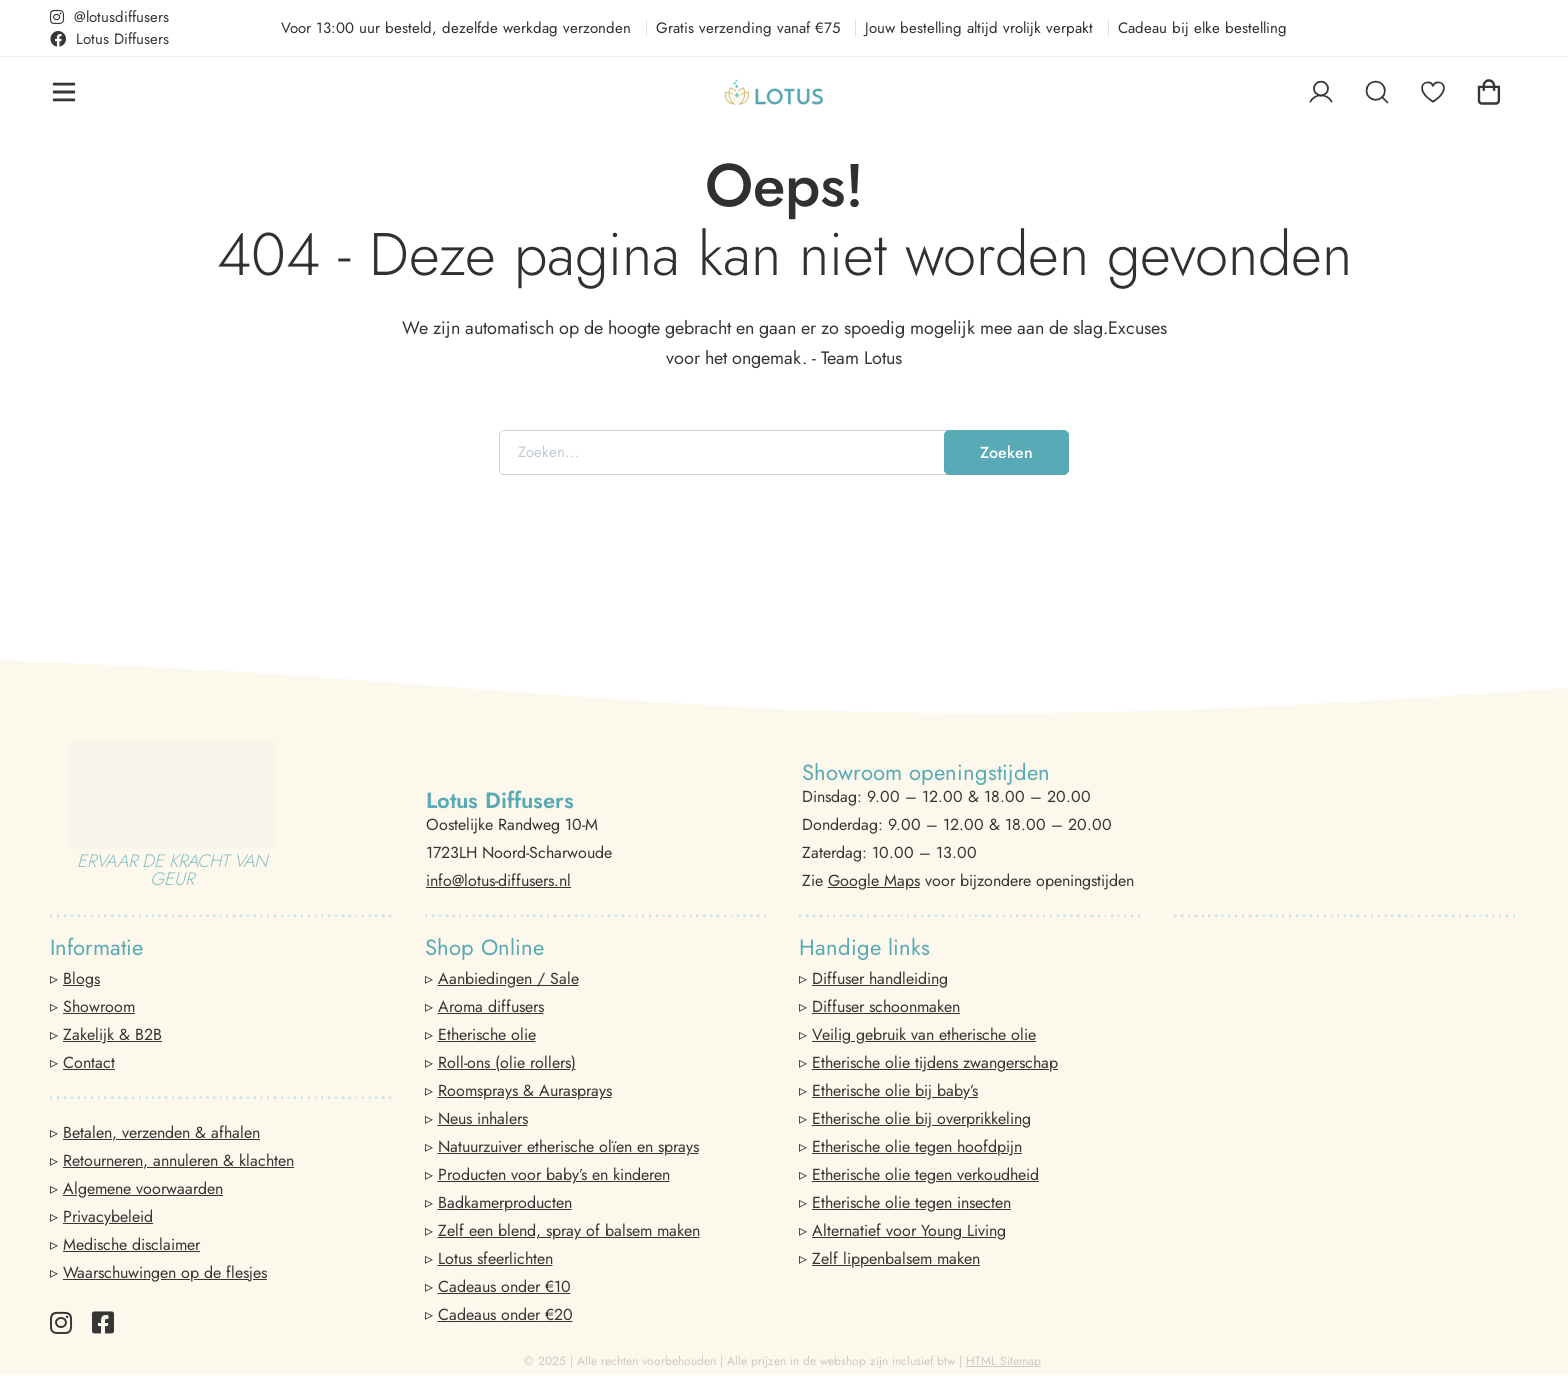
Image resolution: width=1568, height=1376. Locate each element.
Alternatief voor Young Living (909, 1230)
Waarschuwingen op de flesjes (165, 1272)
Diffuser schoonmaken (886, 1006)
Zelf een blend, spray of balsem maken (569, 1230)
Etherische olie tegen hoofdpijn (917, 1146)
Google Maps (874, 880)
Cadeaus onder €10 (504, 1286)
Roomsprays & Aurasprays (525, 1090)
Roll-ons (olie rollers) (507, 1062)
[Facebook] (103, 1322)
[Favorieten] (1433, 92)
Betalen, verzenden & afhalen (161, 1132)
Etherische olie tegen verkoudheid (925, 1174)
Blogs (81, 978)
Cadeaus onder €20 (505, 1314)
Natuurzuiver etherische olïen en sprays (568, 1146)
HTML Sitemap (1003, 1361)
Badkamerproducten (505, 1202)
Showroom (99, 1006)
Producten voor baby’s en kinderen (554, 1174)
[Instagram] (61, 1322)
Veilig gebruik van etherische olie (924, 1034)
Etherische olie (487, 1034)
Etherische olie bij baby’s (895, 1090)
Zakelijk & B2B (112, 1034)
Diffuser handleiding (880, 978)
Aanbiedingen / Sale (508, 978)
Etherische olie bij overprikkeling (921, 1118)
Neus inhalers (483, 1118)
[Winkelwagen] (1489, 92)
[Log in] (1321, 92)
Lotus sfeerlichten (495, 1258)
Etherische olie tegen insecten (911, 1202)
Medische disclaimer (131, 1244)
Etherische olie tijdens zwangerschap (935, 1062)
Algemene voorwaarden (143, 1188)
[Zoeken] (1377, 92)
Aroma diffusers (491, 1006)
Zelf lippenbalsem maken (896, 1258)
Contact (89, 1062)
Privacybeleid (108, 1216)
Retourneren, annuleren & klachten (178, 1160)
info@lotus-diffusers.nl (498, 880)
